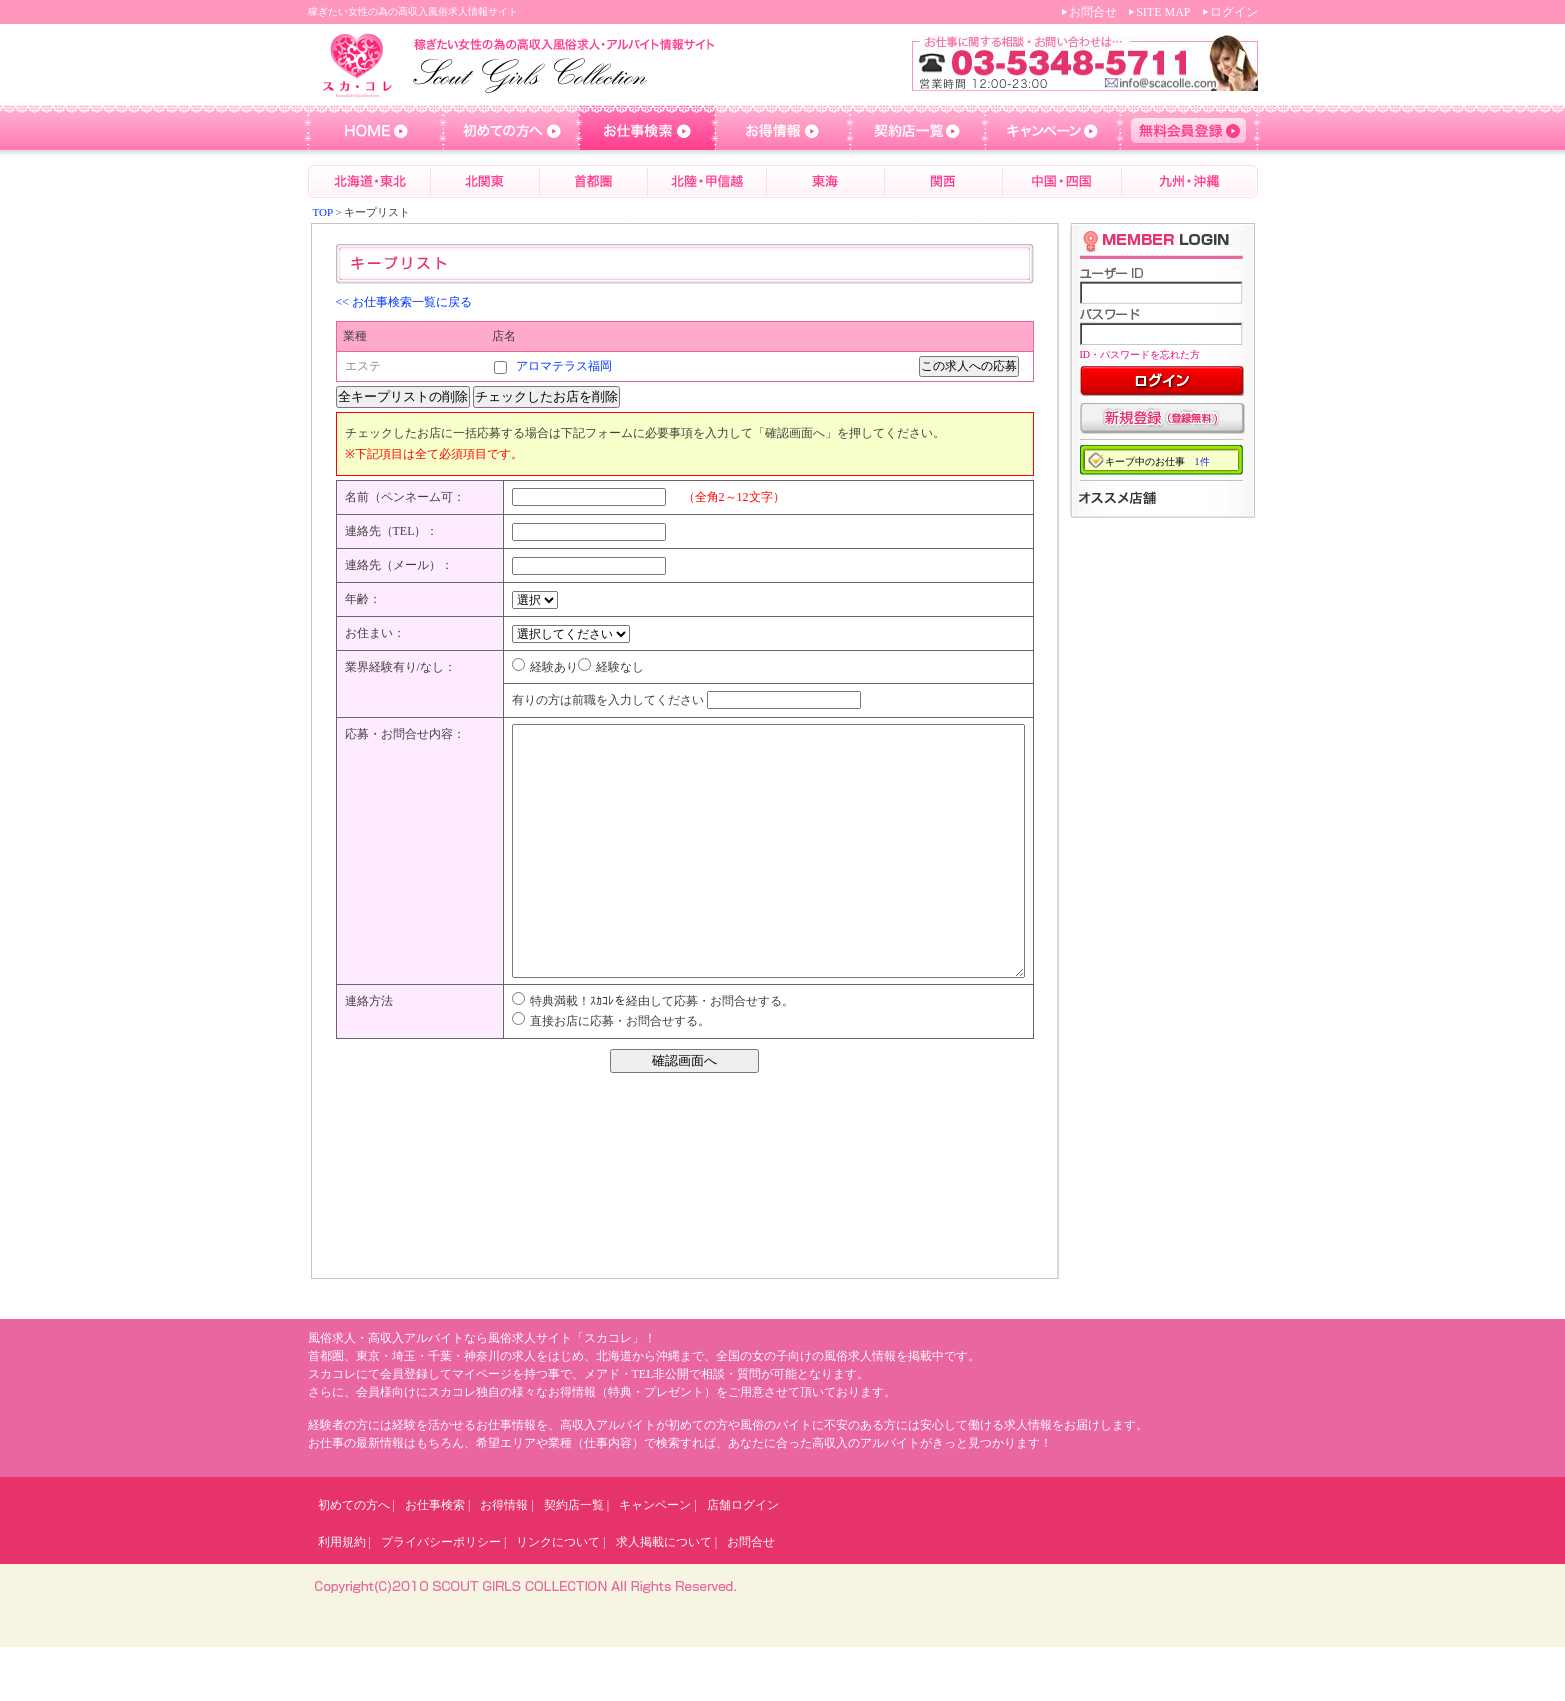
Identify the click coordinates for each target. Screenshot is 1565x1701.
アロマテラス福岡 (564, 366)
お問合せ (1093, 12)
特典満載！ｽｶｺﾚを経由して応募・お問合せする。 (662, 1055)
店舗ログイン (743, 1559)
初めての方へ (354, 1559)
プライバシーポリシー (441, 1596)
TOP (323, 212)
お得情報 (504, 1559)
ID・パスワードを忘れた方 (1140, 354)
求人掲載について (664, 1596)
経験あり (554, 667)
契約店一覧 (574, 1559)
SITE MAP (1163, 12)
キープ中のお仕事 (1157, 461)
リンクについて (558, 1596)
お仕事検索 (435, 1559)
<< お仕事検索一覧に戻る (404, 302)
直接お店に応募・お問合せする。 (620, 1075)
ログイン (1234, 12)
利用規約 (342, 1596)
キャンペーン (655, 1559)
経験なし (620, 667)
